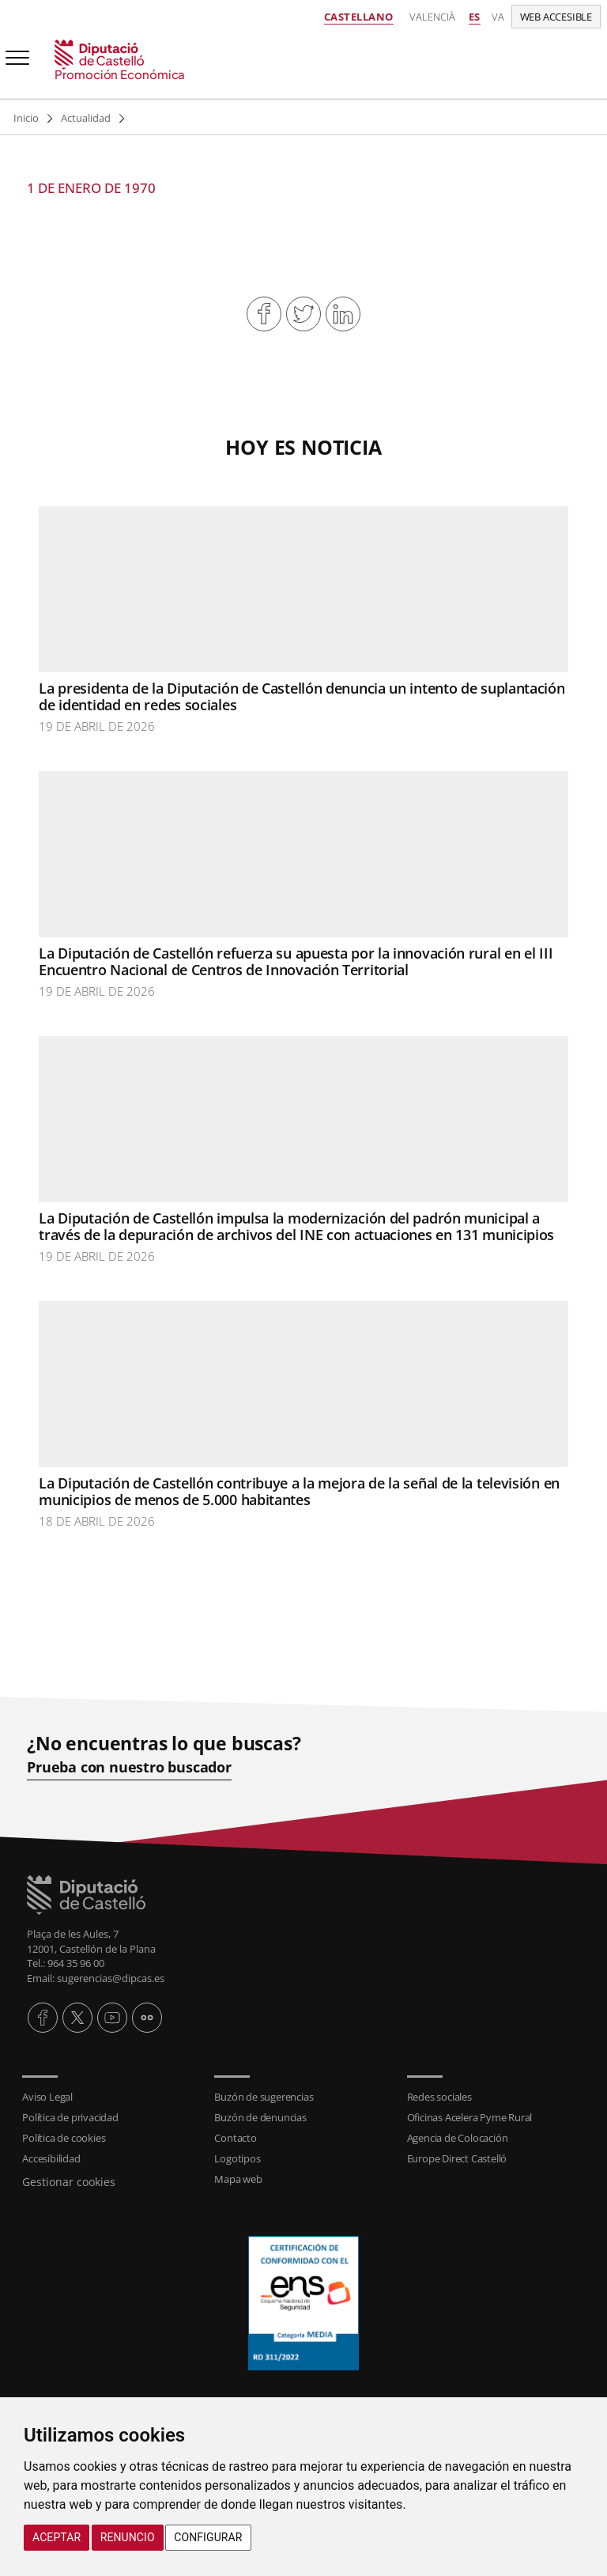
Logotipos (237, 2158)
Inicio (26, 118)
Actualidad (86, 118)
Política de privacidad (70, 2117)
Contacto (235, 2138)
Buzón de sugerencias (263, 2097)
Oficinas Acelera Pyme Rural (470, 2117)
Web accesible (556, 16)
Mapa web (238, 2179)
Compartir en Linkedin (343, 314)
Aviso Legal (47, 2097)
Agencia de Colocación (457, 2138)
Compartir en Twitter (303, 314)
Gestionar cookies (68, 2181)
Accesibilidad (51, 2158)
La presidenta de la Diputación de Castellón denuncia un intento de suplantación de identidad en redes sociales (301, 697)
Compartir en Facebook (264, 314)
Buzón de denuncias (260, 2117)
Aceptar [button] (56, 2537)
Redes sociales (439, 2097)
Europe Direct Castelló (457, 2158)
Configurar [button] (208, 2537)
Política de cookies (63, 2138)
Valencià (432, 16)
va (498, 16)
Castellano (359, 16)
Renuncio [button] (127, 2537)
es (475, 16)
